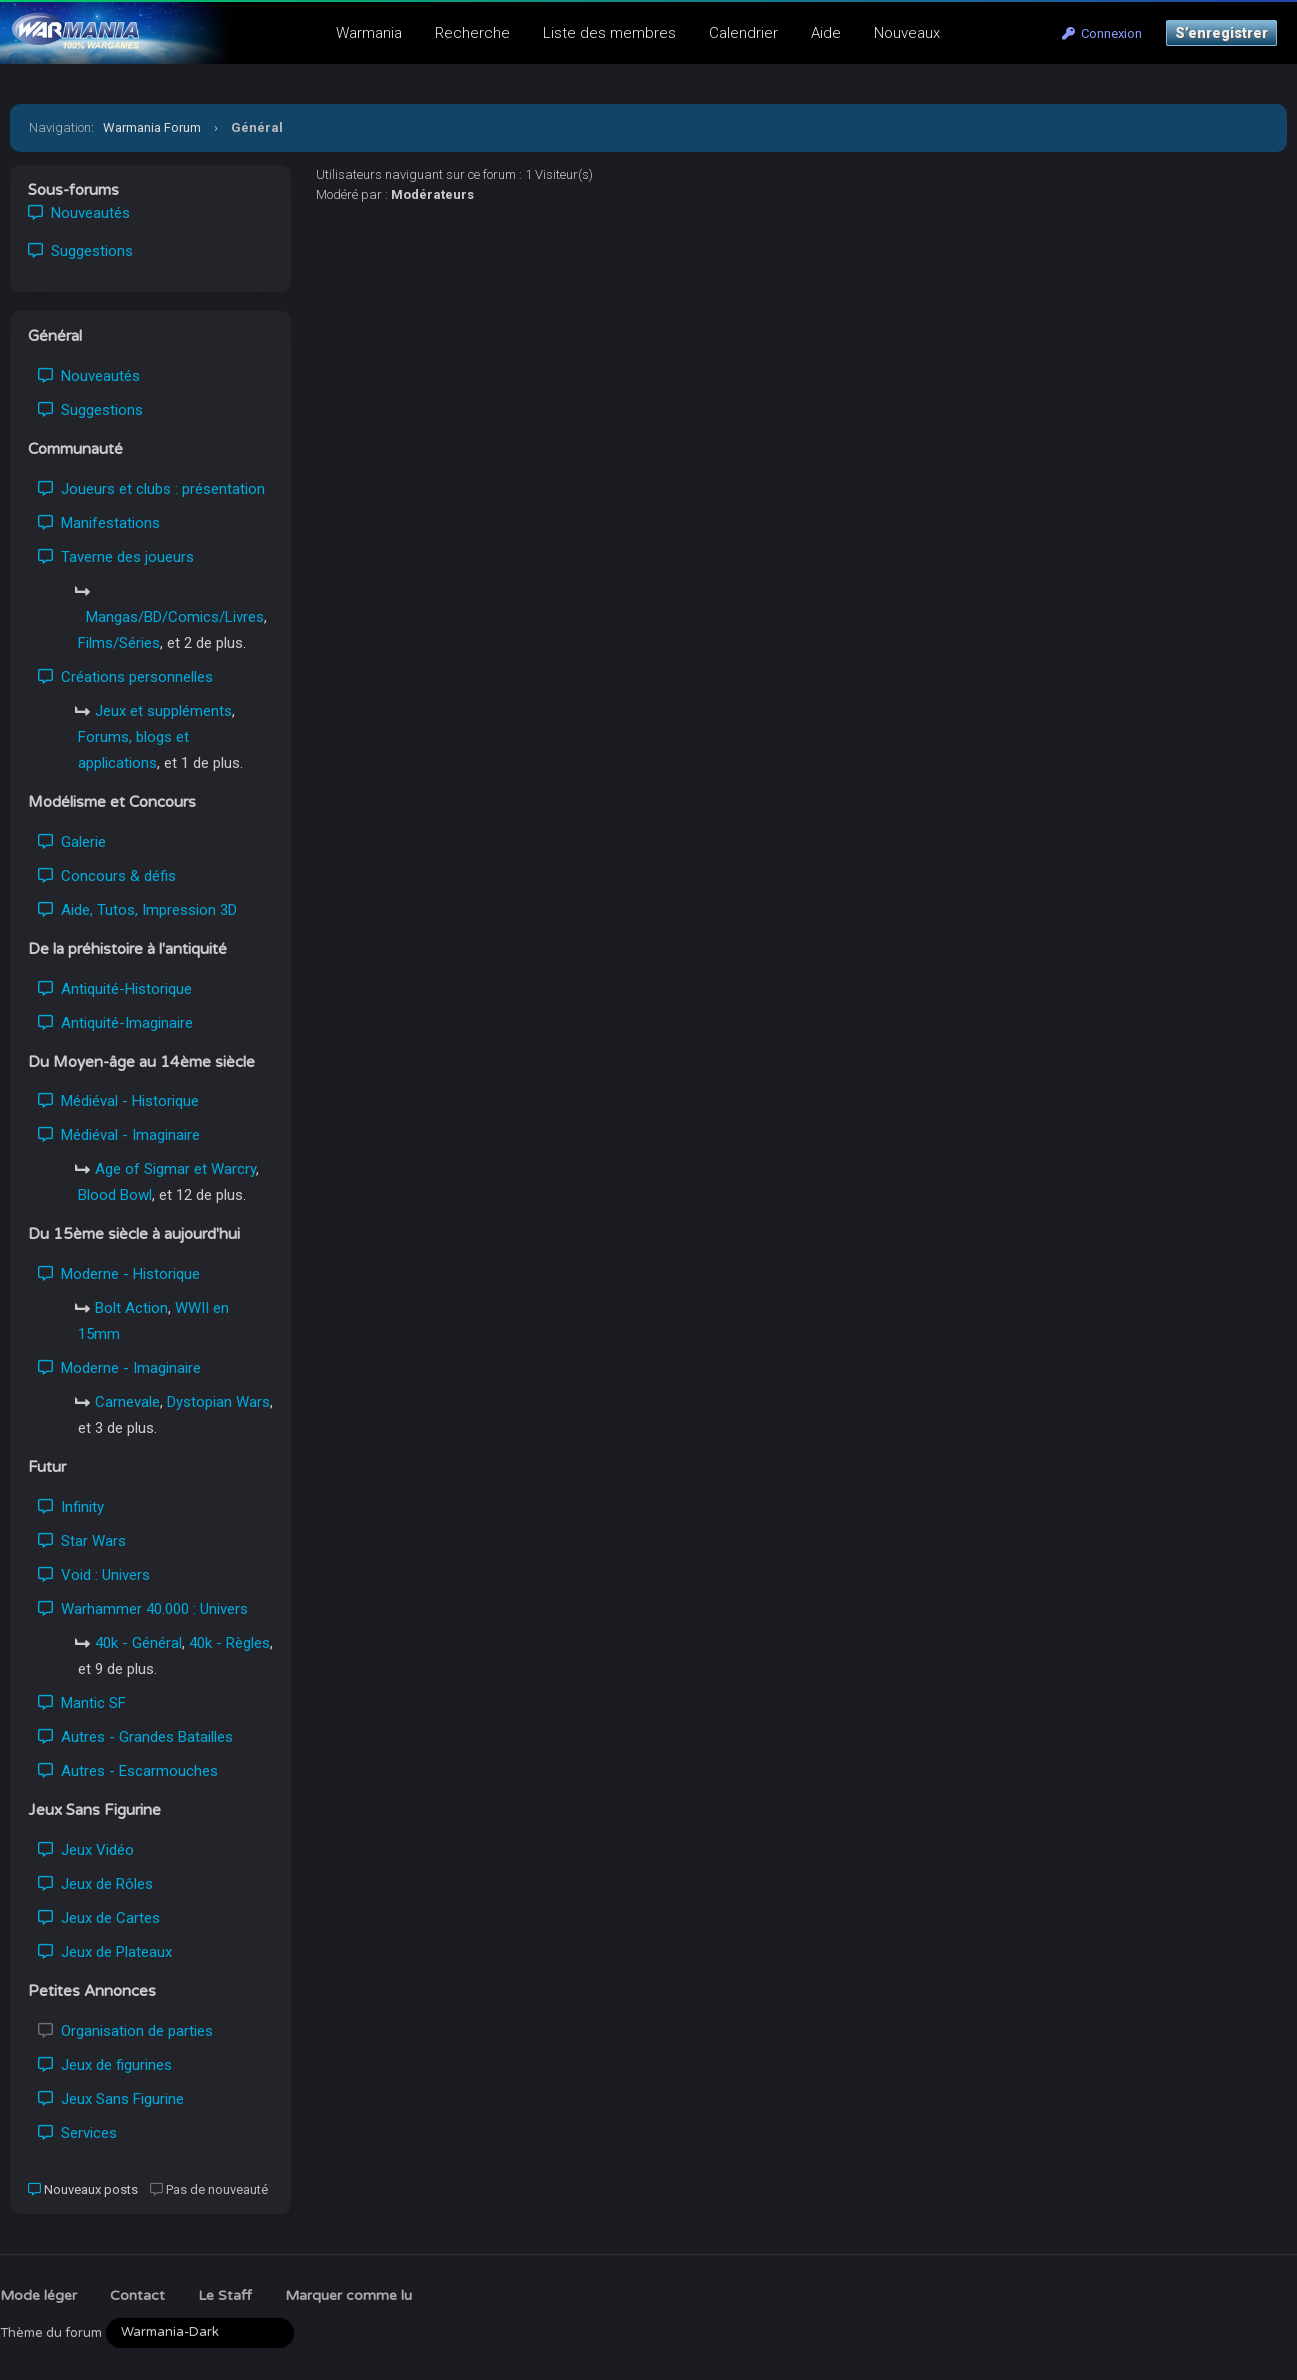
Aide (826, 33)
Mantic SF (82, 1703)
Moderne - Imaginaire (119, 1368)
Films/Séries (119, 643)
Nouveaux (907, 33)
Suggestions (80, 251)
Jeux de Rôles (95, 1884)
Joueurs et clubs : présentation (151, 489)
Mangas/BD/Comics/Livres (175, 617)
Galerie (72, 842)
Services (77, 2133)
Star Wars (82, 1541)
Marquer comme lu (348, 2295)
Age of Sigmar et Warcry (175, 1169)
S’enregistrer (1221, 33)
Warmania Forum (152, 127)
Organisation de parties (125, 2031)
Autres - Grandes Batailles (135, 1737)
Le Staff (225, 2295)
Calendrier (743, 33)
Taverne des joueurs (116, 557)
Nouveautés (79, 213)
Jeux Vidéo (86, 1850)
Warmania (369, 33)
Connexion (1102, 33)
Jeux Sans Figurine (111, 2099)
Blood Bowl (115, 1195)
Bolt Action (131, 1308)
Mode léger (38, 2295)
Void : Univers (94, 1575)
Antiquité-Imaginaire (115, 1023)
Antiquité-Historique (115, 989)
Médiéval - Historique (118, 1101)
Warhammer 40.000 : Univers (143, 1609)
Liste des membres (609, 33)
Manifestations (99, 523)
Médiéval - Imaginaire (119, 1135)
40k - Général (138, 1643)
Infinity (71, 1507)
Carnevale (127, 1402)
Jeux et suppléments (163, 711)
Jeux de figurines (105, 2065)
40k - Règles (229, 1643)
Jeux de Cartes (99, 1918)
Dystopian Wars (218, 1402)
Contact (137, 2295)
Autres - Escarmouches (128, 1771)
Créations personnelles (125, 677)
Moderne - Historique (119, 1274)
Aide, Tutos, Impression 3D (137, 910)
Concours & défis (107, 876)
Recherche (472, 33)
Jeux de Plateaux (105, 1952)
